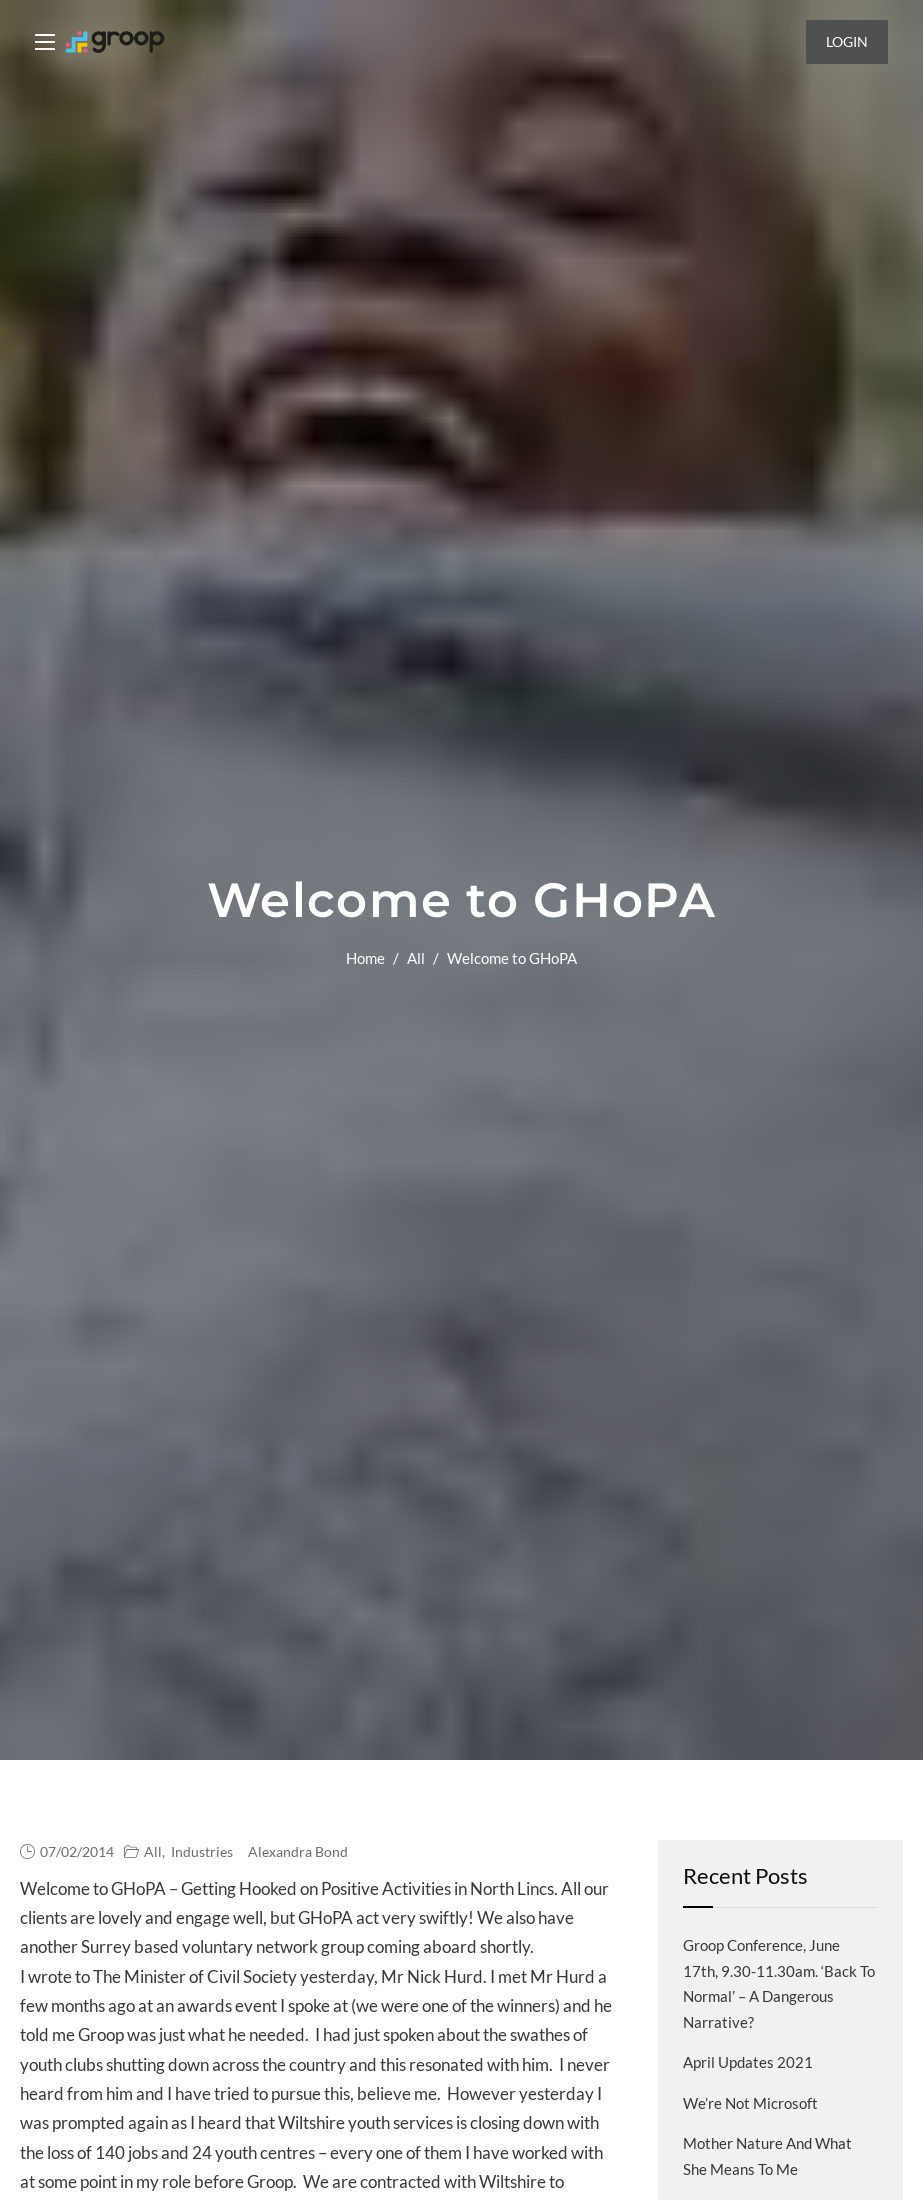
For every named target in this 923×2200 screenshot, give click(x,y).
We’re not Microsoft (750, 2103)
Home (365, 958)
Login (847, 41)
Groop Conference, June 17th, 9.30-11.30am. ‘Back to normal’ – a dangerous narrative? (779, 1983)
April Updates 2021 (748, 2062)
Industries (202, 1851)
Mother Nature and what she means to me (767, 2156)
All (416, 958)
